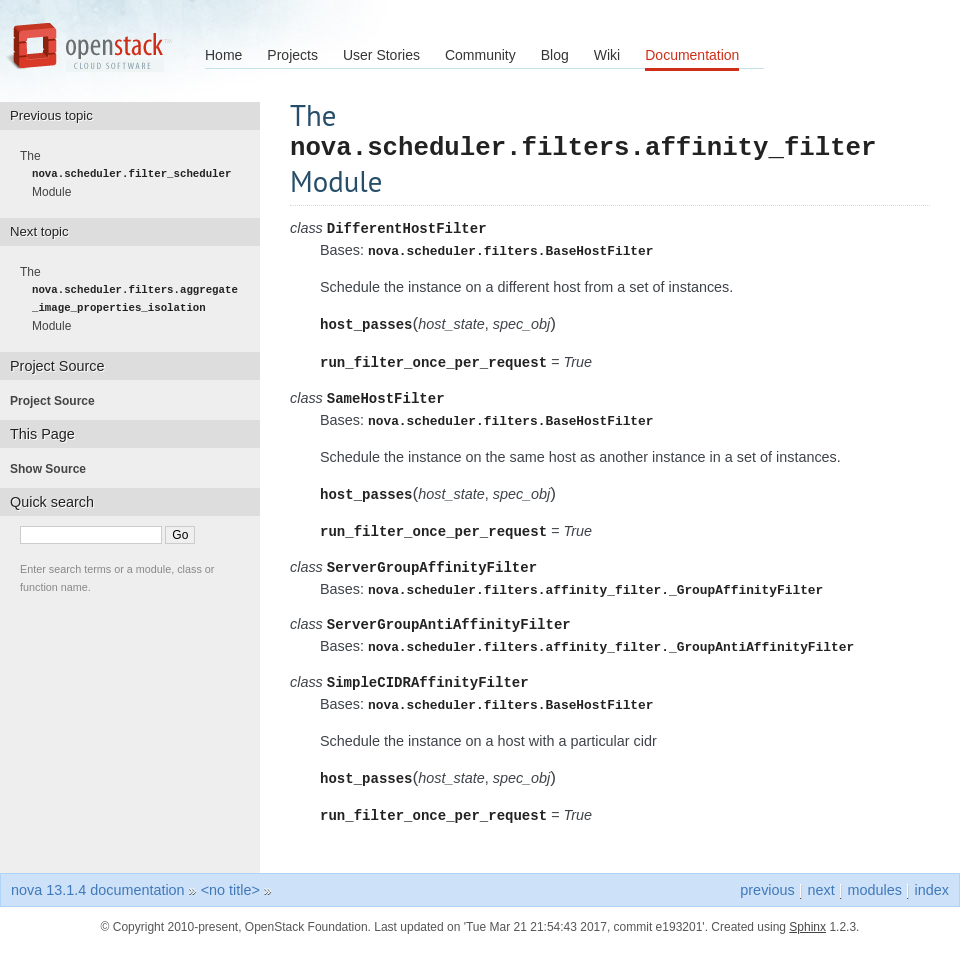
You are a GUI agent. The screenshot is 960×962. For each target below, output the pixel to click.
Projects (292, 55)
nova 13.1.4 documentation (98, 905)
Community (480, 55)
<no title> (230, 905)
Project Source (58, 401)
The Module (131, 174)
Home (223, 55)
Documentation (692, 55)
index (932, 905)
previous (767, 905)
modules (874, 905)
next (820, 905)
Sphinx (807, 942)
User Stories (381, 55)
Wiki (607, 55)
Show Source (54, 469)
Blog (555, 55)
